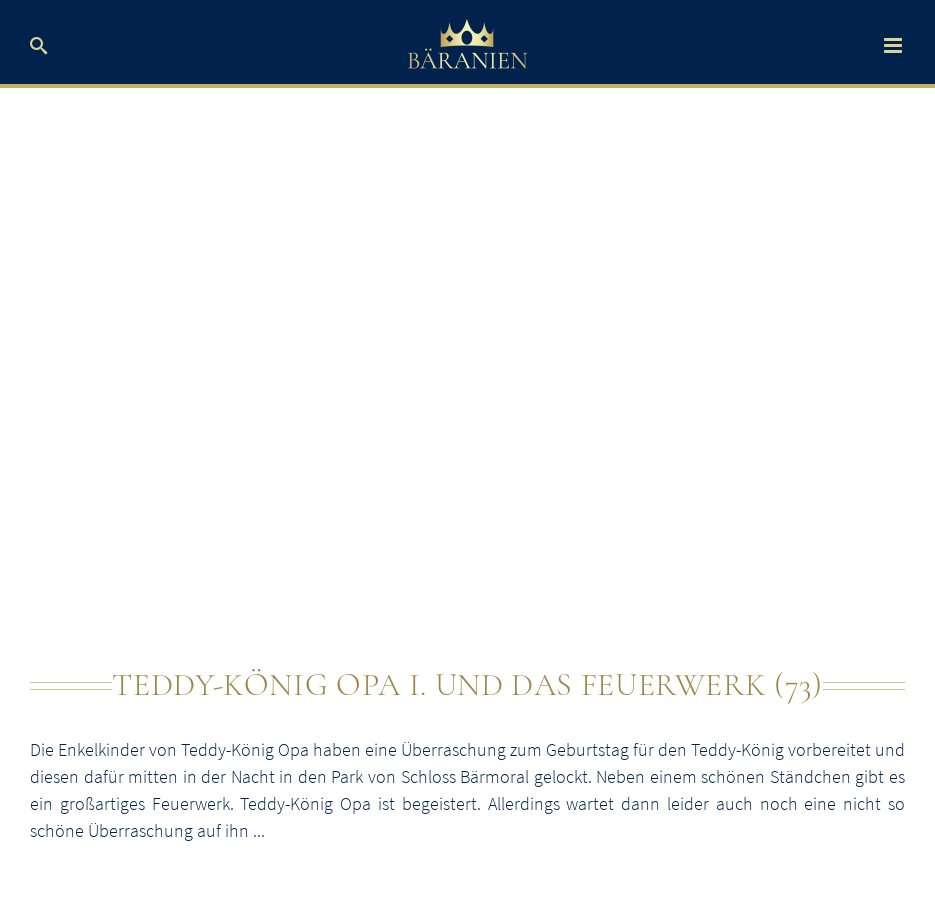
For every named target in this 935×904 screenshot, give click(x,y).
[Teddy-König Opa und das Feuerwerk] (467, 389)
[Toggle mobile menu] (894, 45)
